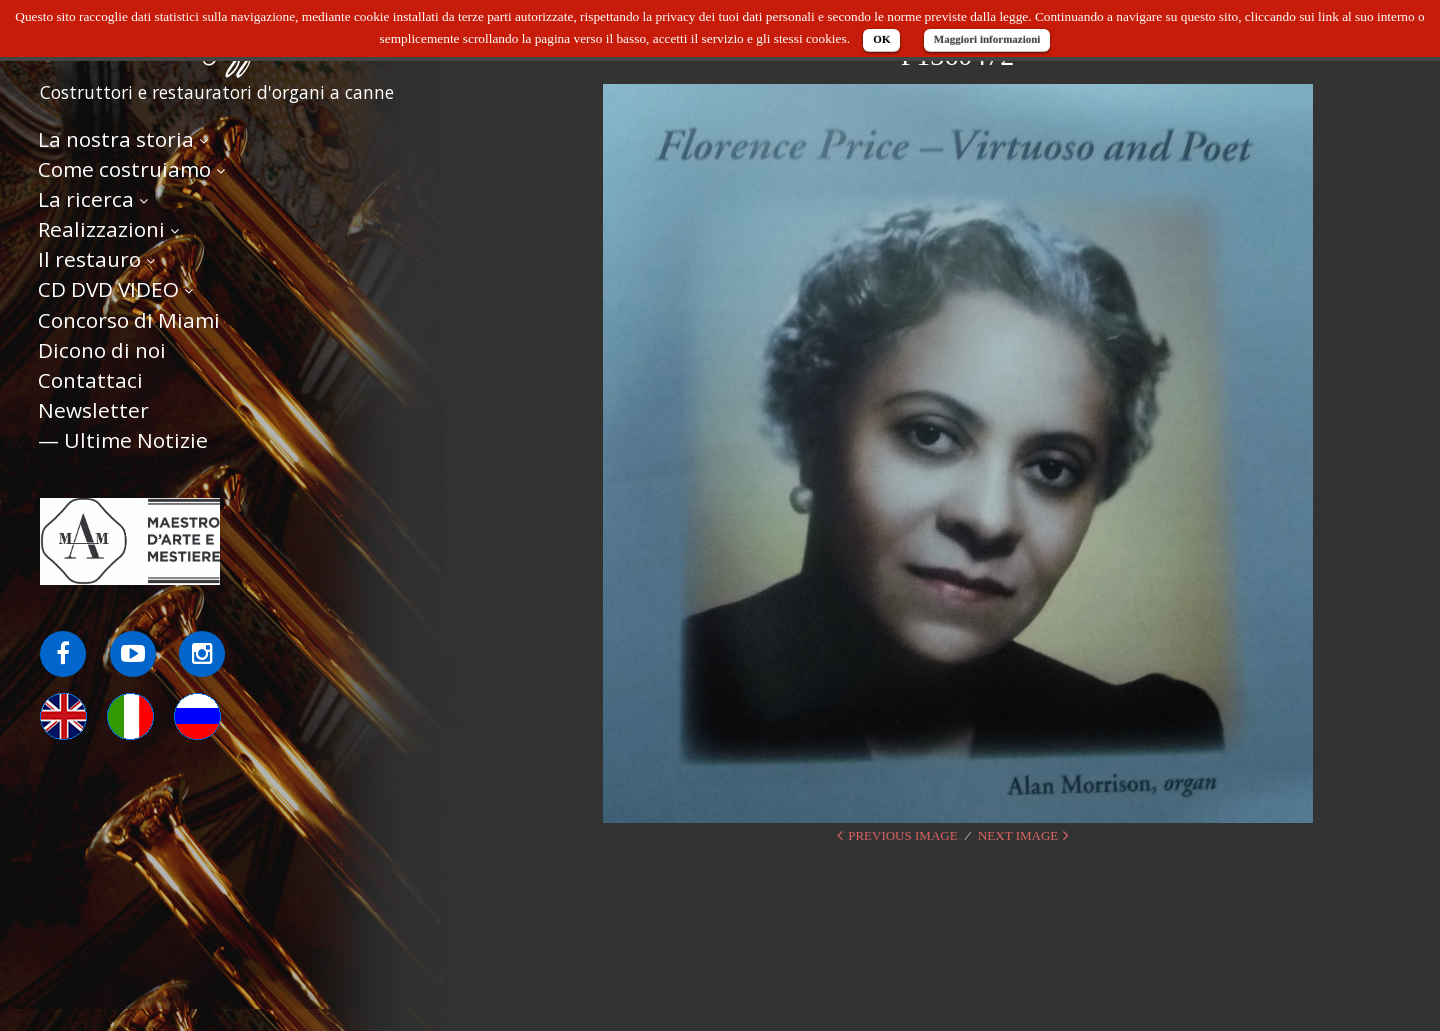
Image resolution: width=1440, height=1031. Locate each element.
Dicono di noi (102, 352)
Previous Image (902, 835)
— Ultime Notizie (123, 442)
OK (881, 39)
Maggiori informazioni (987, 39)
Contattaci (90, 382)
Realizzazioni (101, 231)
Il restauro (89, 261)
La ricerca (86, 201)
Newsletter (93, 412)
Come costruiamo (124, 171)
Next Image (1018, 835)
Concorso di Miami (129, 322)
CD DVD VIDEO (108, 292)
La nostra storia (116, 141)
